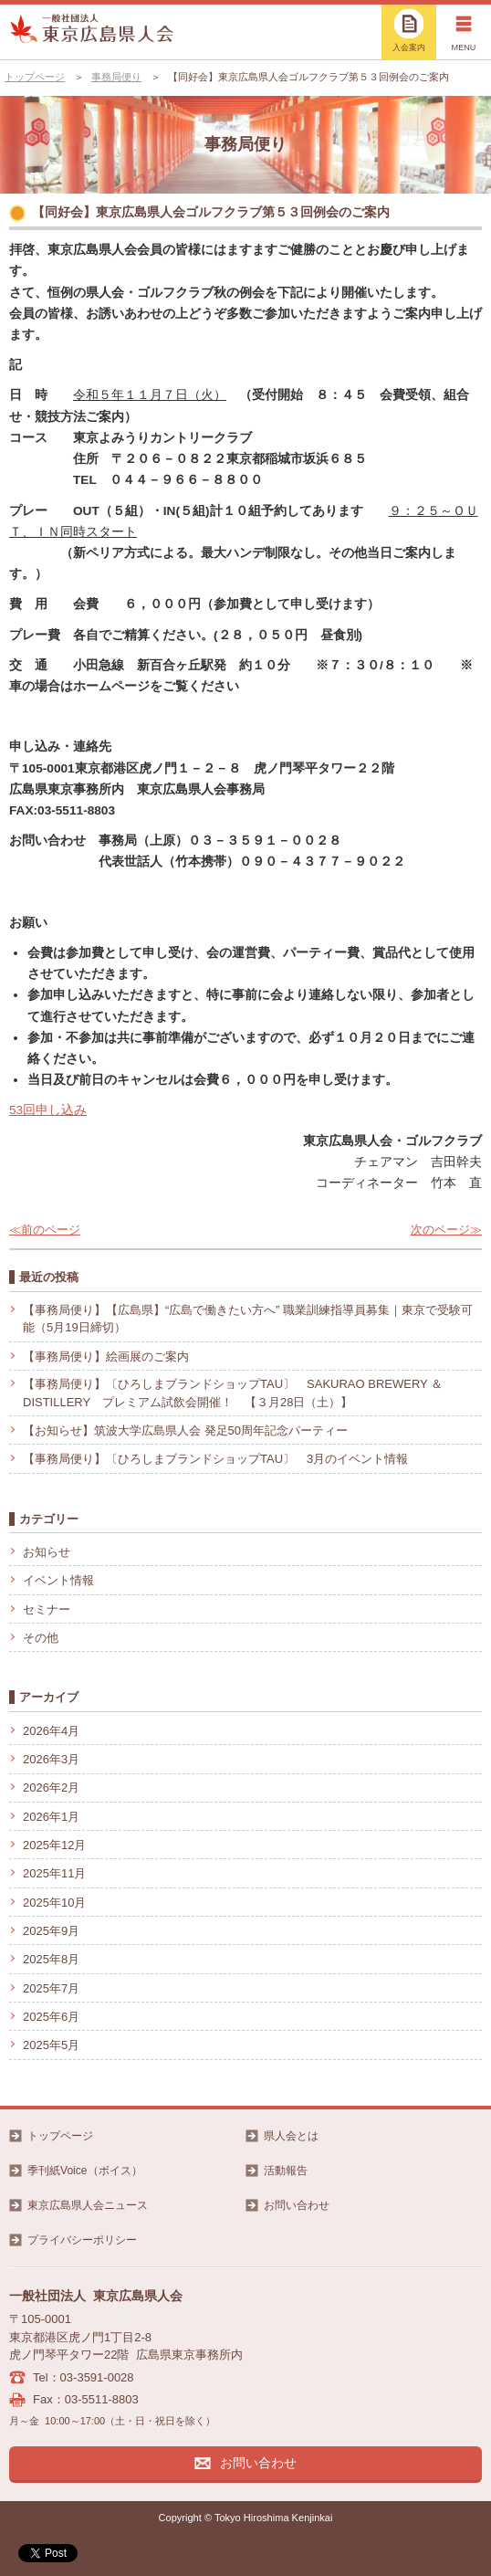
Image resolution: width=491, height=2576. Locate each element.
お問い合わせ (296, 2205)
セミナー (46, 1609)
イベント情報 (58, 1580)
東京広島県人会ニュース (87, 2205)
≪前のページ (44, 1229)
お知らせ (46, 1552)
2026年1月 (51, 1817)
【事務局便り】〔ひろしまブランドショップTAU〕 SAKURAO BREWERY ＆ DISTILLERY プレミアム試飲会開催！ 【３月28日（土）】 (238, 1393)
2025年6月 (51, 2017)
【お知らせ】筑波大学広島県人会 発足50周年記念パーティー (185, 1430)
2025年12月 (54, 1845)
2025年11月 (54, 1873)
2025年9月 (51, 1931)
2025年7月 (51, 1988)
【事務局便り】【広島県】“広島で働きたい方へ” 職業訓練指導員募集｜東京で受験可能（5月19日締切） (248, 1319)
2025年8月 (51, 1959)
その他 (40, 1638)
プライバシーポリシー (82, 2240)
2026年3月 (51, 1759)
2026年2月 (51, 1787)
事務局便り (116, 76)
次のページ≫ (446, 1229)
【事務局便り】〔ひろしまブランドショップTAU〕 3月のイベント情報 (215, 1459)
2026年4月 (51, 1731)
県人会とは (291, 2135)
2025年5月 (51, 2045)
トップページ (35, 76)
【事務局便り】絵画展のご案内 (106, 1356)
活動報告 (286, 2170)
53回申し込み (48, 1110)
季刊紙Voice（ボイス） (84, 2170)
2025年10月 (54, 1902)
